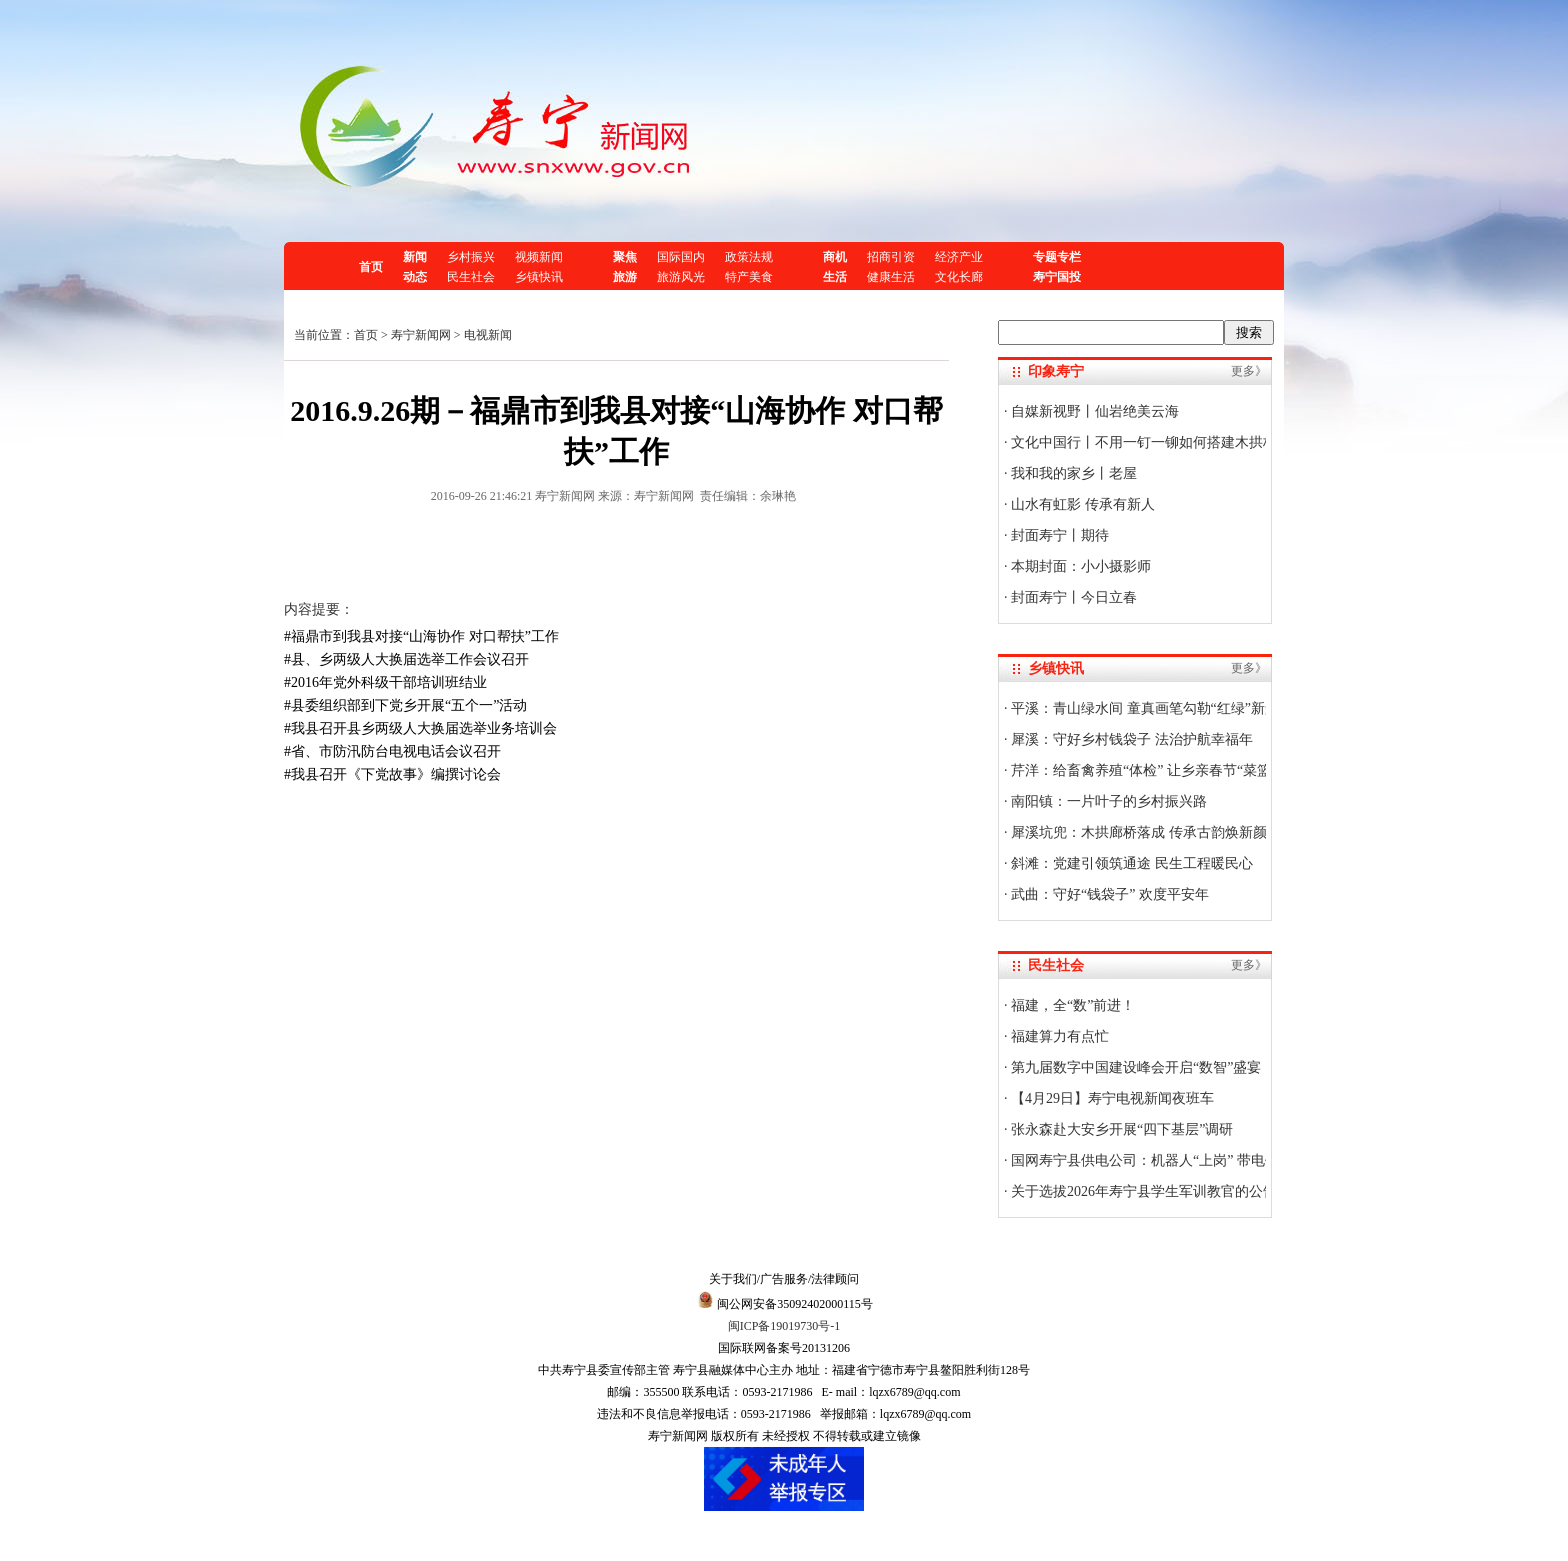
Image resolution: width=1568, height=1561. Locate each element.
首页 (371, 267)
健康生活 (891, 277)
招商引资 (891, 257)
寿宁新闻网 (421, 335)
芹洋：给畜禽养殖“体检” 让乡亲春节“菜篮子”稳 (1157, 770)
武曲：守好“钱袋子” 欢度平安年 (1108, 894)
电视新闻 (488, 335)
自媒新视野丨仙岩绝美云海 (1094, 411)
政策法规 (749, 257)
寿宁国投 (1057, 277)
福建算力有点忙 (1059, 1036)
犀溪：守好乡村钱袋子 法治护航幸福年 (1130, 739)
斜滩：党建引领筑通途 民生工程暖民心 (1130, 863)
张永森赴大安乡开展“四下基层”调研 (1121, 1129)
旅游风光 (681, 277)
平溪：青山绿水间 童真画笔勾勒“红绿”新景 (1143, 708)
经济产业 (959, 257)
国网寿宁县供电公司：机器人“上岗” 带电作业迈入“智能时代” (1199, 1160)
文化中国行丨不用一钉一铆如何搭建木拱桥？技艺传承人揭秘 (1199, 442)
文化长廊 (959, 277)
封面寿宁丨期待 (1059, 535)
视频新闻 (539, 257)
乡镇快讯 (539, 277)
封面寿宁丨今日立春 (1073, 597)
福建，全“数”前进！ (1072, 1005)
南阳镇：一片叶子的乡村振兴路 (1108, 801)
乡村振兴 (471, 257)
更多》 (1249, 371)
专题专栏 (1057, 257)
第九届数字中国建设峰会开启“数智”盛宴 (1135, 1067)
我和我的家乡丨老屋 (1073, 473)
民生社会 (471, 277)
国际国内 (681, 257)
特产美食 (749, 277)
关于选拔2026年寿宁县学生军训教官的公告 (1143, 1191)
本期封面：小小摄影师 (1080, 566)
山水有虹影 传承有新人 (1081, 504)
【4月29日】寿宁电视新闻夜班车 (1111, 1098)
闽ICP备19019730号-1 (784, 1326)
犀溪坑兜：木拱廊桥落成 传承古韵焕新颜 (1137, 832)
